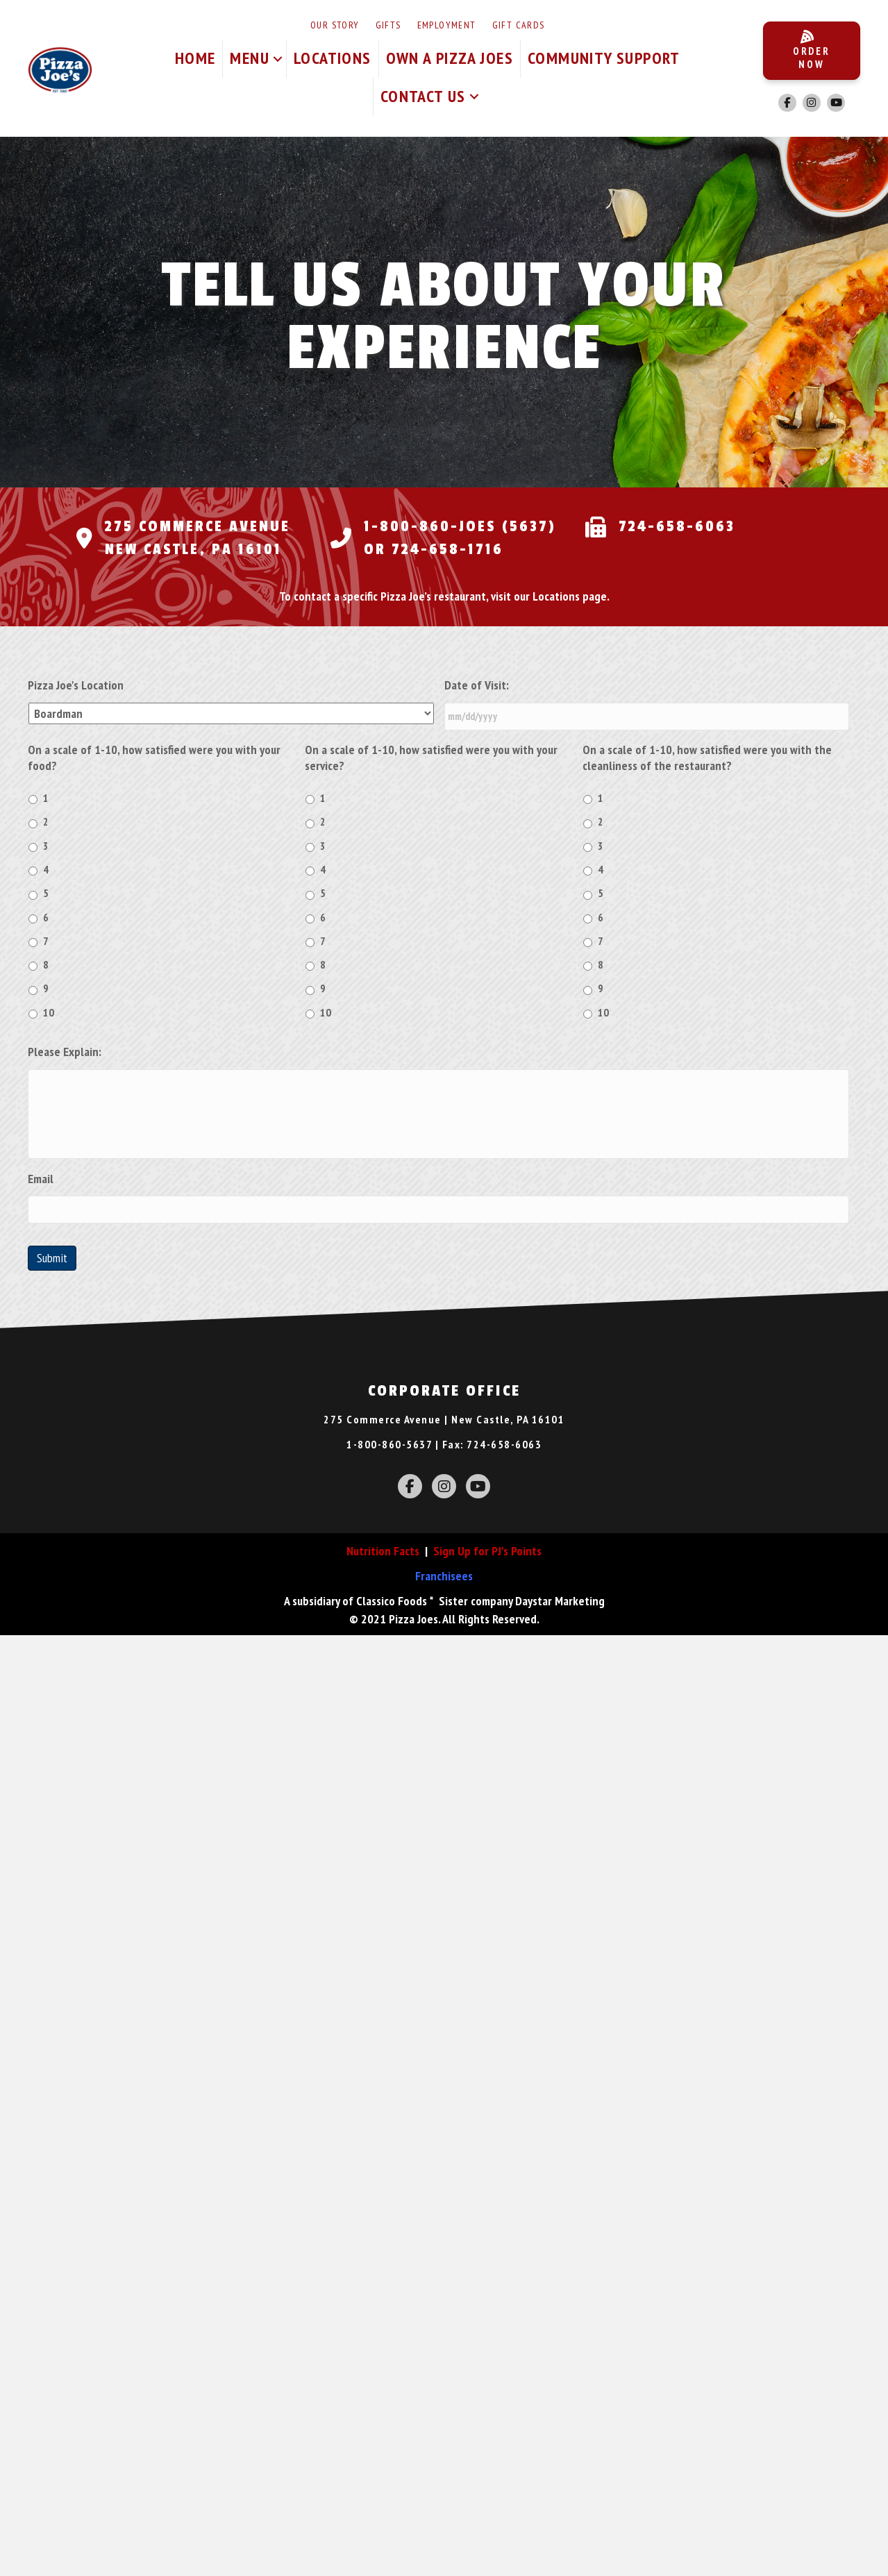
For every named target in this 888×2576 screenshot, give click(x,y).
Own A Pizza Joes (449, 58)
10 (48, 1011)
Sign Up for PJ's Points (487, 1570)
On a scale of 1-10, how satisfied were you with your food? (154, 755)
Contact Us (423, 96)
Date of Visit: (476, 685)
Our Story (335, 25)
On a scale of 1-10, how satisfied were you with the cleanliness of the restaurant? (707, 755)
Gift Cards (518, 25)
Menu (249, 58)
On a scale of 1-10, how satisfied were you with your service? (431, 755)
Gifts (388, 25)
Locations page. (571, 596)
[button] (277, 59)
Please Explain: (64, 1050)
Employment (446, 25)
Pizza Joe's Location (76, 685)
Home (195, 58)
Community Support (604, 58)
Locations (332, 58)
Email (40, 1199)
